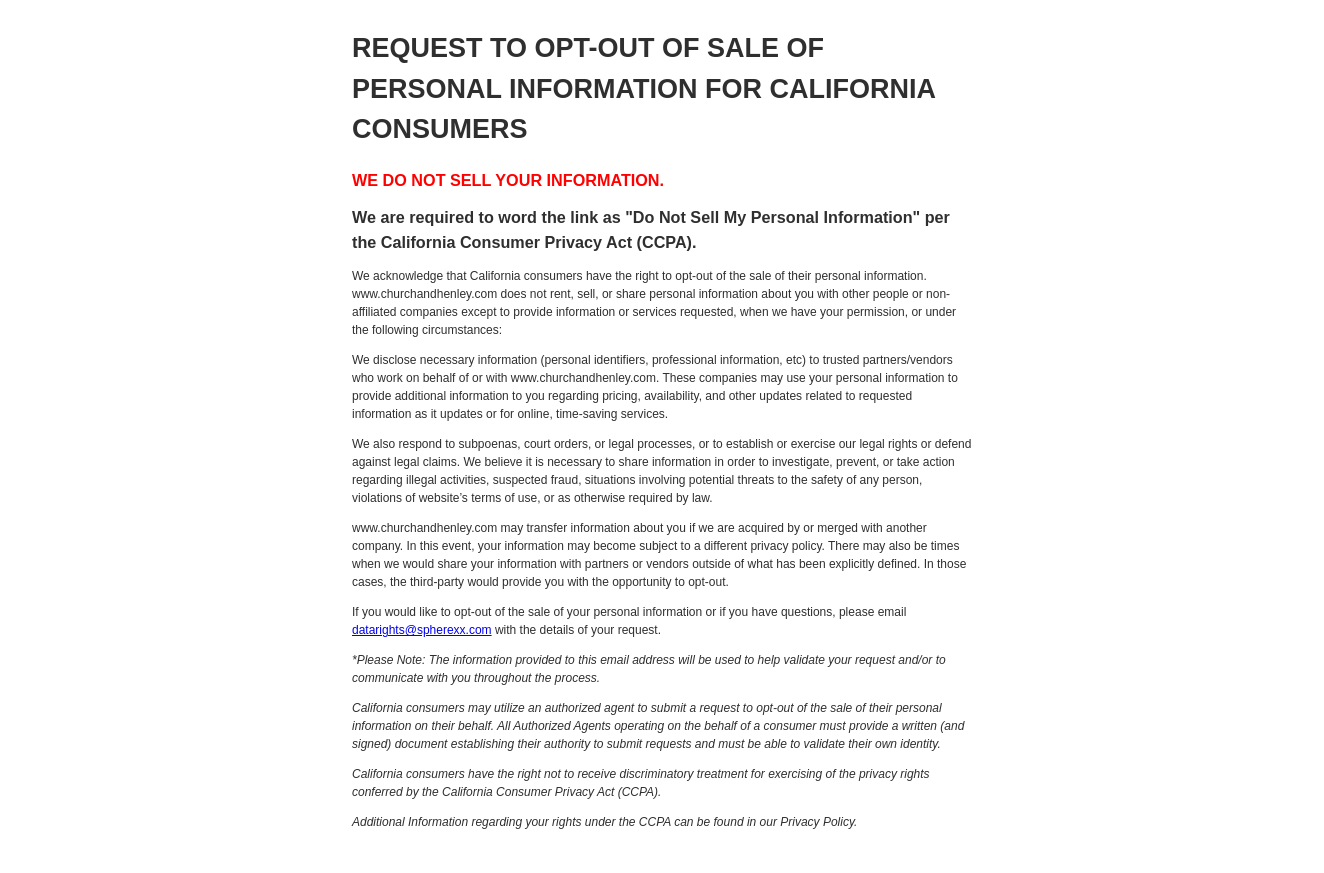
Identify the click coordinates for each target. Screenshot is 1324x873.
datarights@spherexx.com (422, 630)
